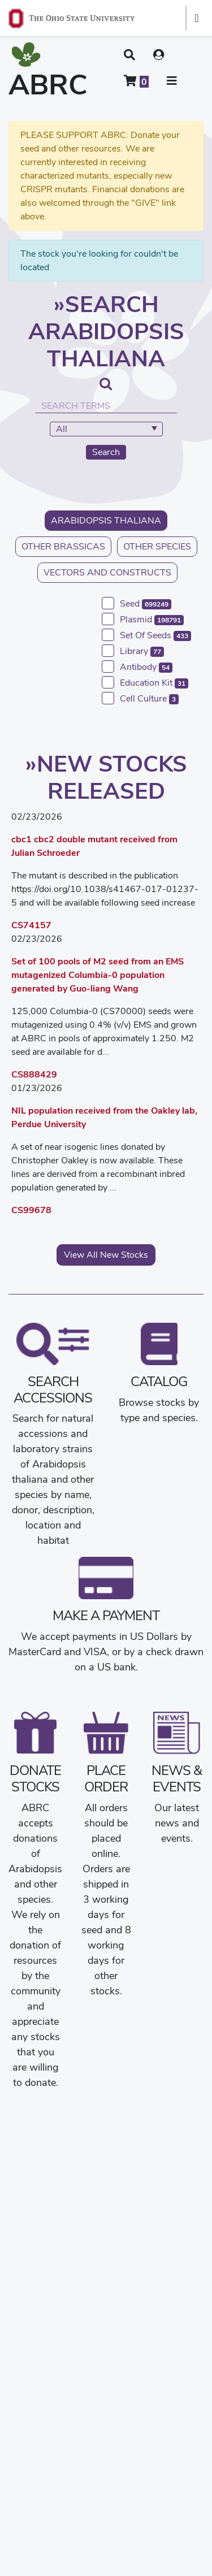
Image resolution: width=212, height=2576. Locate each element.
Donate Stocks (35, 1778)
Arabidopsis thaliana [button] (106, 520)
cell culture (149, 698)
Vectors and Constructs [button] (107, 572)
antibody (146, 667)
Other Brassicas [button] (63, 546)
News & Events (177, 1778)
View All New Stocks (106, 1255)
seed (145, 603)
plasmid (152, 619)
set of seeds (155, 635)
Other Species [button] (157, 546)
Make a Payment (106, 1615)
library (142, 651)
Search (106, 452)
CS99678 (31, 1210)
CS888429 (34, 1074)
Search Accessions (53, 1389)
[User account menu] (159, 55)
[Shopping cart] (136, 81)
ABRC (48, 84)
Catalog (159, 1381)
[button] (129, 55)
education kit (154, 683)
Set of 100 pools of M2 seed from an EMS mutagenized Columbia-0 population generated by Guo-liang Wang (97, 974)
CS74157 (31, 925)
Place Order (106, 1778)
